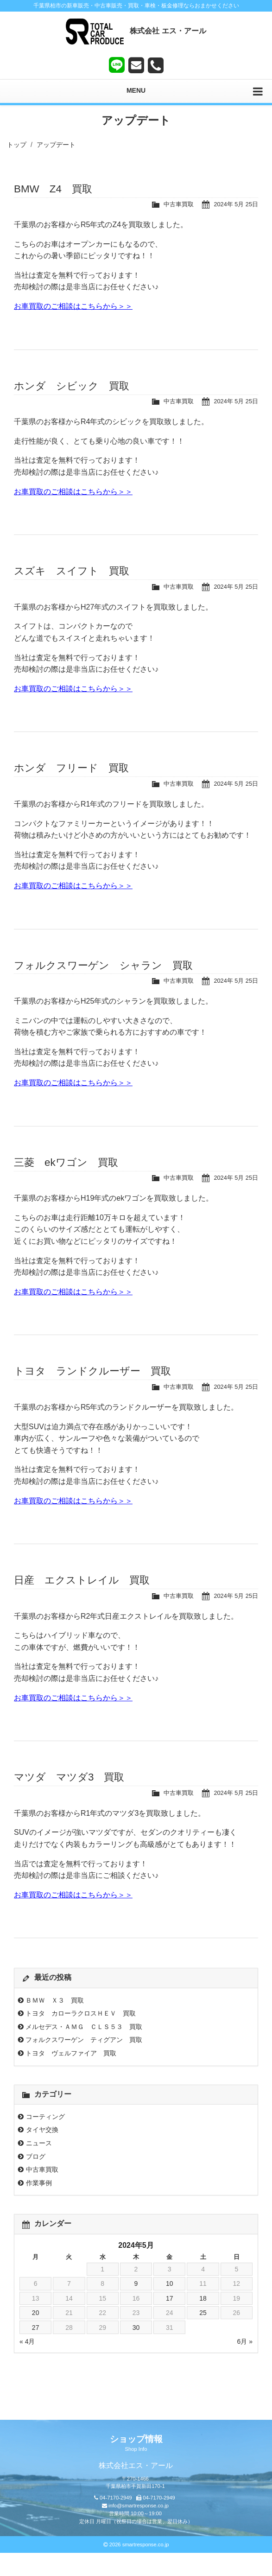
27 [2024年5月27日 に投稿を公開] (35, 2327)
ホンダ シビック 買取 (71, 386)
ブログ (35, 2156)
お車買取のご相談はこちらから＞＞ (73, 306)
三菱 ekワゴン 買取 (66, 1162)
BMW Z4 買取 (53, 189)
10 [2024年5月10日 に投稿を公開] (169, 2283)
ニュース (39, 2143)
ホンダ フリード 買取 (71, 768)
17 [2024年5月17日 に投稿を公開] (169, 2298)
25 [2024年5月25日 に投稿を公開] (203, 2312)
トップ (16, 144)
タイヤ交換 (42, 2129)
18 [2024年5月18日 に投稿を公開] (203, 2298)
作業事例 (39, 2183)
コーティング (45, 2116)
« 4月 (27, 2341)
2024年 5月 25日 (236, 204)
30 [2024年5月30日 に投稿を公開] (136, 2327)
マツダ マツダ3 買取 (69, 1777)
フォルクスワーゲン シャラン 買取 (103, 965)
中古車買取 (179, 204)
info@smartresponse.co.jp (138, 2505)
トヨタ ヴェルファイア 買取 (70, 2053)
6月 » (245, 2341)
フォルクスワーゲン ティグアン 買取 (83, 2039)
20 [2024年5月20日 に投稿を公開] (35, 2312)
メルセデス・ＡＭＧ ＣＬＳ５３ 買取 (83, 2026)
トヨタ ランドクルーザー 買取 (92, 1371)
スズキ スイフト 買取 (71, 571)
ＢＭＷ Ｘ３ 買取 (54, 2000)
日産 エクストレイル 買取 (82, 1580)
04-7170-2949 (116, 2497)
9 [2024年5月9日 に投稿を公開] (136, 2283)
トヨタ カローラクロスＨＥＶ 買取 (80, 2013)
